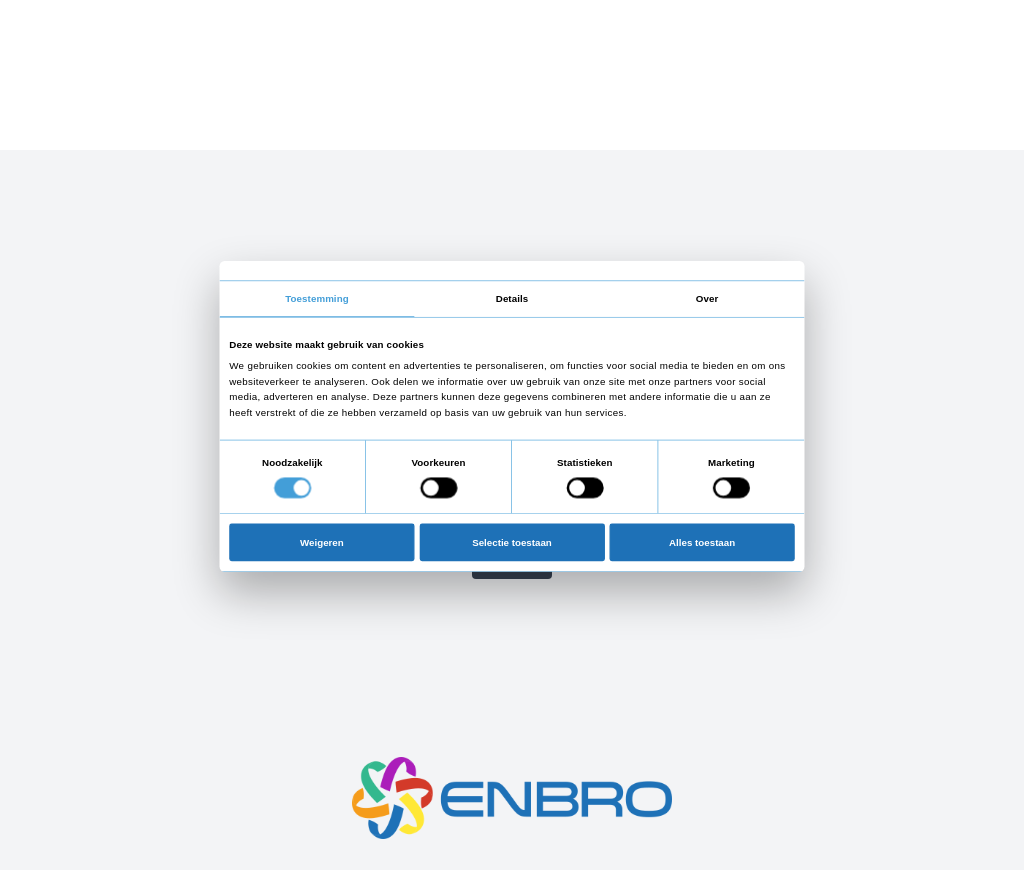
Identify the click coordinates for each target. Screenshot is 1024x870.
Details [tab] (512, 298)
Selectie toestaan (512, 541)
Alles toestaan (702, 541)
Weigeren (322, 541)
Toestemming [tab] (316, 298)
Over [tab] (707, 298)
